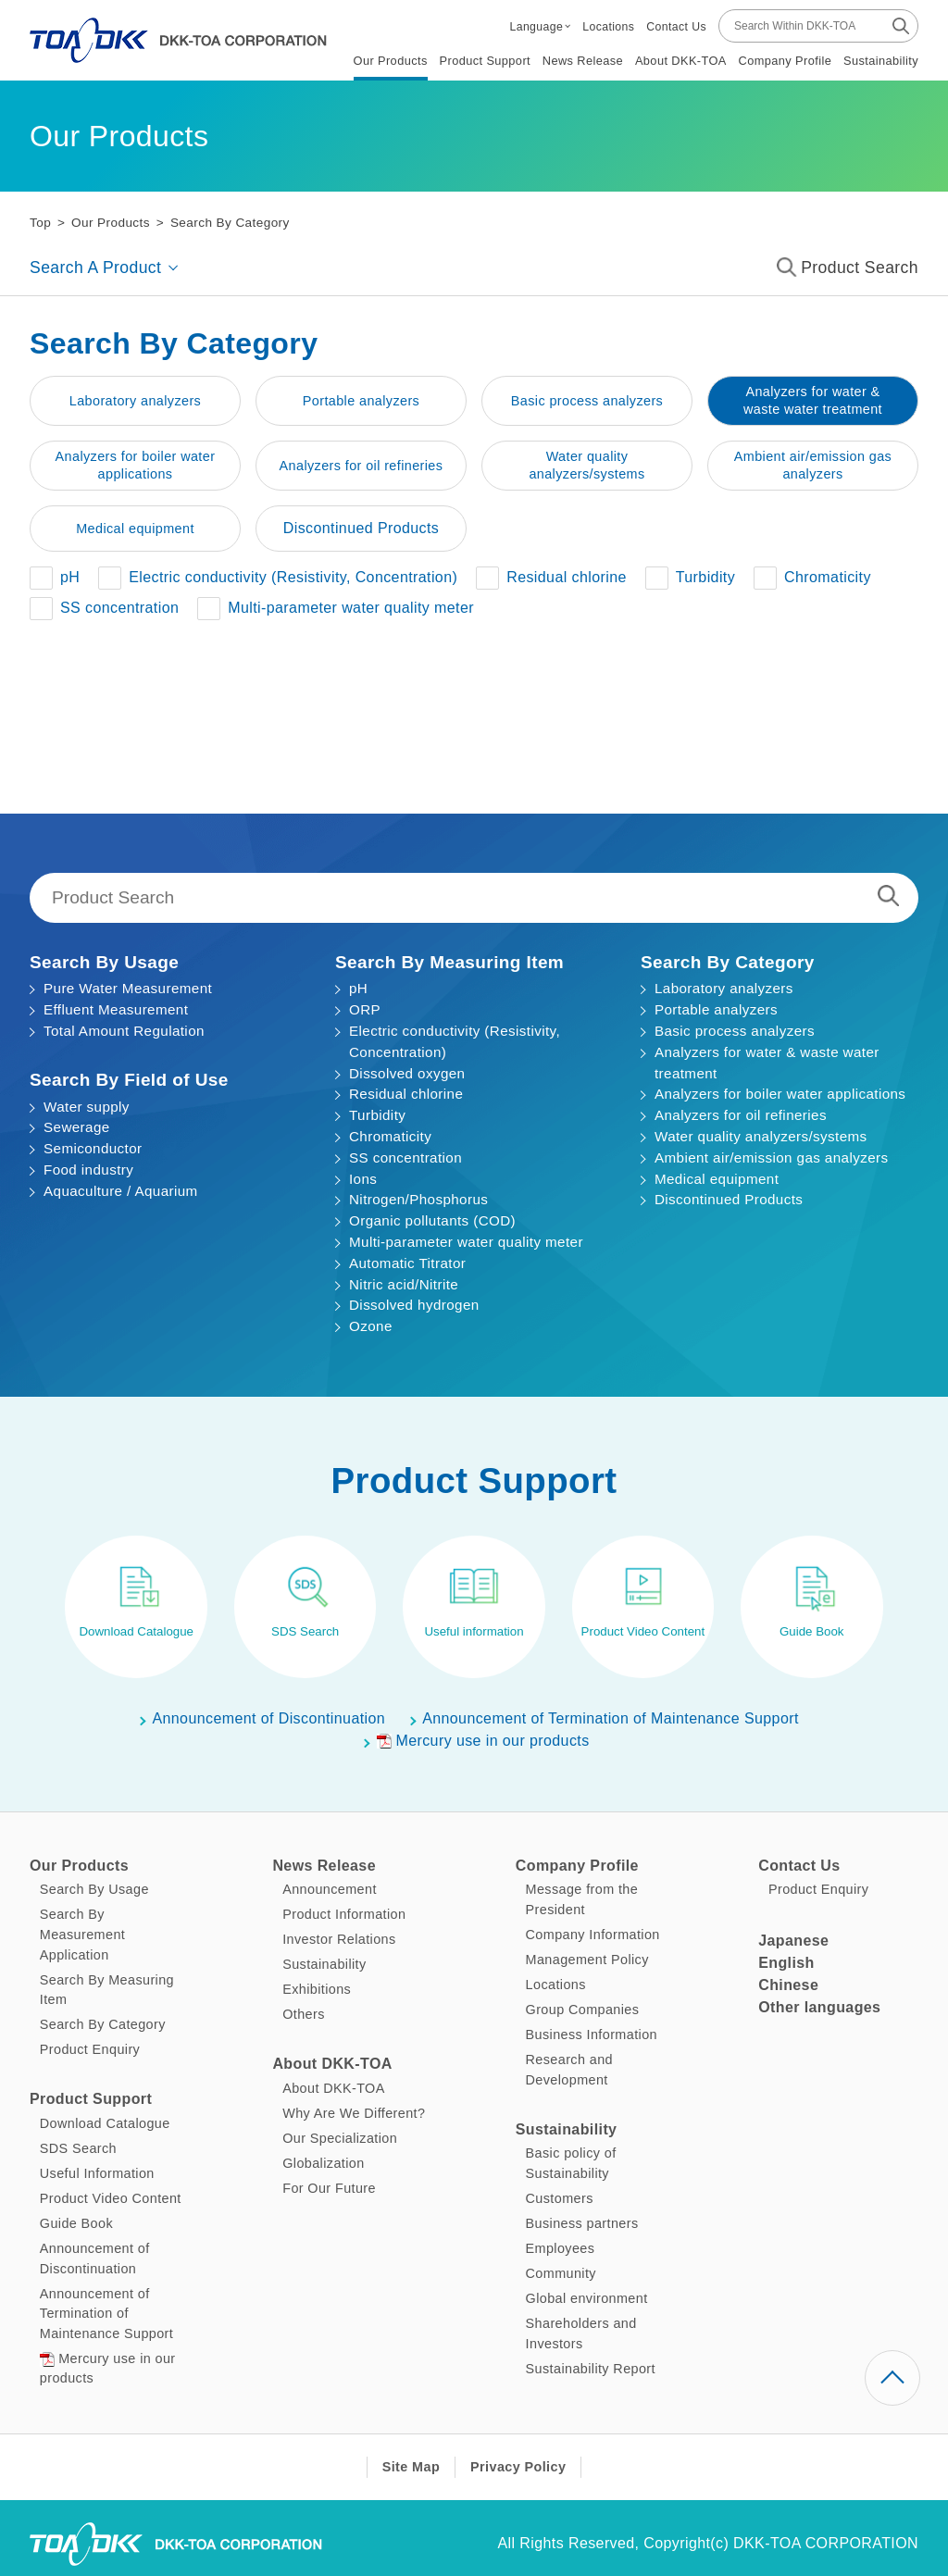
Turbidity (377, 1115)
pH (358, 988)
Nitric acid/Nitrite (403, 1284)
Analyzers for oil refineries (741, 1115)
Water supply (87, 1106)
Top (40, 223)
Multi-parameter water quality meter (466, 1242)
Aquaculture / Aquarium (121, 1191)
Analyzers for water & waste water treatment (767, 1062)
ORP (364, 1009)
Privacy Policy (518, 2466)
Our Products (110, 223)
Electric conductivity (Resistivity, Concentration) (454, 1041)
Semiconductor (93, 1148)
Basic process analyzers (735, 1031)
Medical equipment (717, 1179)
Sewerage (77, 1127)
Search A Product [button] (95, 267)
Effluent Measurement (116, 1009)
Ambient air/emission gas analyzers (771, 1157)
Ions (363, 1179)
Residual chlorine (406, 1093)
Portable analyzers (716, 1009)
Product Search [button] (847, 267)
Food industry (88, 1169)
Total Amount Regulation (124, 1031)
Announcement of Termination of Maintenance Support (610, 1718)
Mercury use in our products (483, 1740)
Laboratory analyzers (724, 988)
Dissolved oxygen (407, 1073)
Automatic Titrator (407, 1263)
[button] (539, 26)
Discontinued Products (729, 1199)
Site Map (411, 2466)
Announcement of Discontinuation (268, 1718)
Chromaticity (390, 1136)
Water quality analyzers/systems (761, 1136)
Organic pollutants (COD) (432, 1220)
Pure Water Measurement (128, 988)
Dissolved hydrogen (414, 1305)
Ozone (371, 1326)
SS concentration (405, 1157)
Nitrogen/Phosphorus (418, 1199)
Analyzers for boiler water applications (780, 1093)
